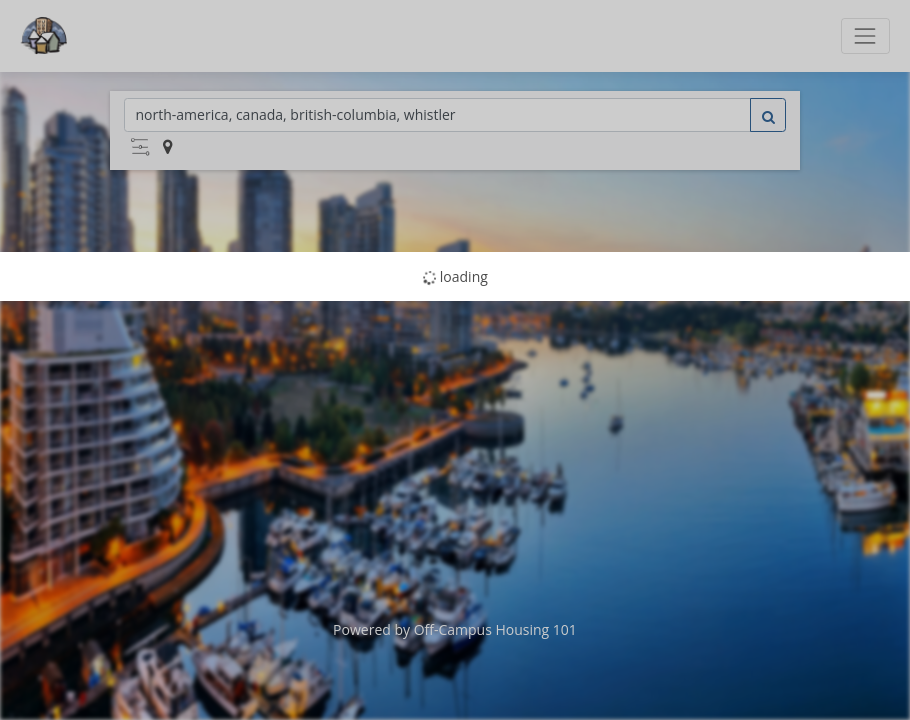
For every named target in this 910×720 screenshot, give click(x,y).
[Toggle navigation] (865, 35)
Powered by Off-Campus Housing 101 (455, 629)
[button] (140, 147)
